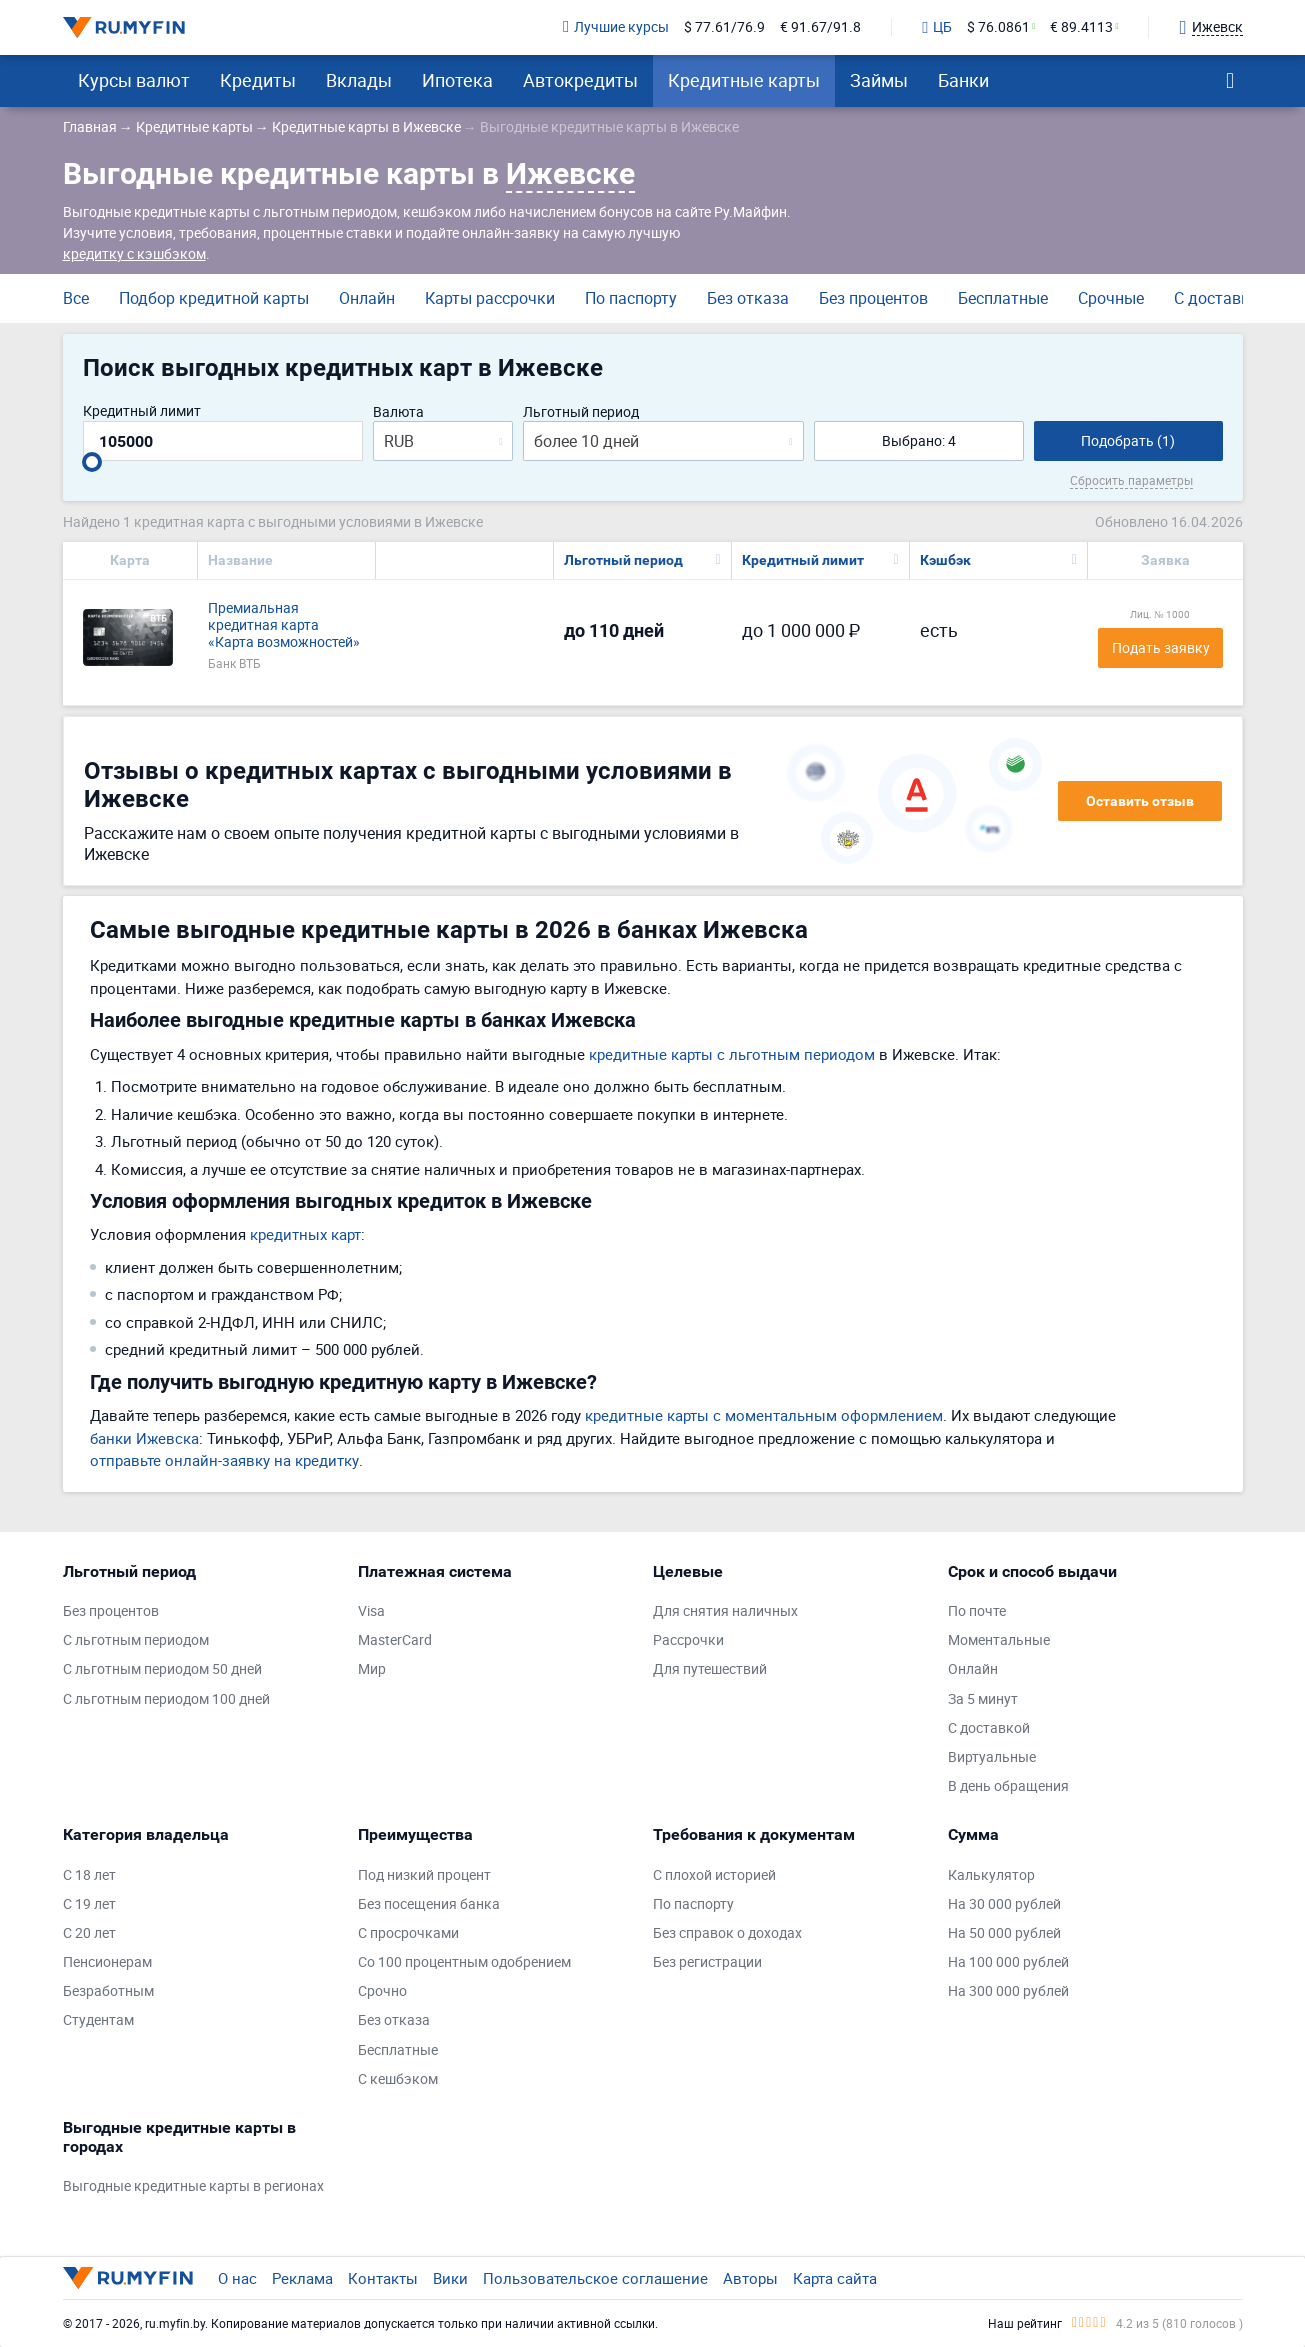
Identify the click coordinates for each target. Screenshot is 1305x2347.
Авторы (750, 2278)
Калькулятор (991, 1875)
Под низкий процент (424, 1875)
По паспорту (631, 298)
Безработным (108, 1991)
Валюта (398, 412)
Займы (879, 80)
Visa (371, 1611)
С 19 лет (89, 1904)
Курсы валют (134, 80)
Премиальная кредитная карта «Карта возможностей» (284, 625)
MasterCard (395, 1640)
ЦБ (937, 28)
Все (76, 298)
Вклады (359, 80)
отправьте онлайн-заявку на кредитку (224, 1460)
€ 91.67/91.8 (820, 27)
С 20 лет (89, 1933)
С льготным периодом (136, 1640)
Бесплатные (1003, 298)
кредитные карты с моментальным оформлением (764, 1415)
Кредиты (258, 80)
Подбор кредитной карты (214, 298)
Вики (450, 2278)
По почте (977, 1611)
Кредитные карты (744, 80)
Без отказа (748, 298)
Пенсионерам (107, 1962)
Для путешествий (710, 1669)
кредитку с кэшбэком (134, 253)
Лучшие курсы (616, 27)
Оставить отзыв (1140, 801)
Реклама (302, 2278)
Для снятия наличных (725, 1611)
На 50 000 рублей (1004, 1933)
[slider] (92, 462)
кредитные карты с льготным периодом (732, 1054)
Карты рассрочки (490, 298)
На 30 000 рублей (1004, 1904)
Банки (963, 80)
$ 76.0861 (998, 27)
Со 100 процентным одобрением (464, 1962)
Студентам (98, 2020)
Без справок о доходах (727, 1933)
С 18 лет (89, 1875)
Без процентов (873, 298)
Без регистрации (707, 1962)
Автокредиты (580, 80)
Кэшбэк (945, 560)
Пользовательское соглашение (595, 2278)
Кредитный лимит (142, 411)
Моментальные (999, 1640)
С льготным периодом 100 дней (166, 1699)
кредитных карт (305, 1234)
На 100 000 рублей (1008, 1962)
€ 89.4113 (1081, 27)
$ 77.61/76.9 (724, 27)
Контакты (383, 2278)
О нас (237, 2278)
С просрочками (408, 1933)
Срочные (1111, 298)
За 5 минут (983, 1699)
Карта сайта (835, 2278)
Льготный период (581, 412)
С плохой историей (714, 1875)
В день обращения (1008, 1786)
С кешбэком (398, 2079)
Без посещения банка (429, 1904)
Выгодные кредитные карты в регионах (193, 2186)
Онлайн (367, 298)
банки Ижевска (144, 1438)
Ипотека (457, 80)
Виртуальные (992, 1757)
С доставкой (1221, 298)
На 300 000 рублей (1008, 1991)
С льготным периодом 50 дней (162, 1669)
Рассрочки (688, 1640)
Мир (372, 1669)
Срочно (382, 1991)
